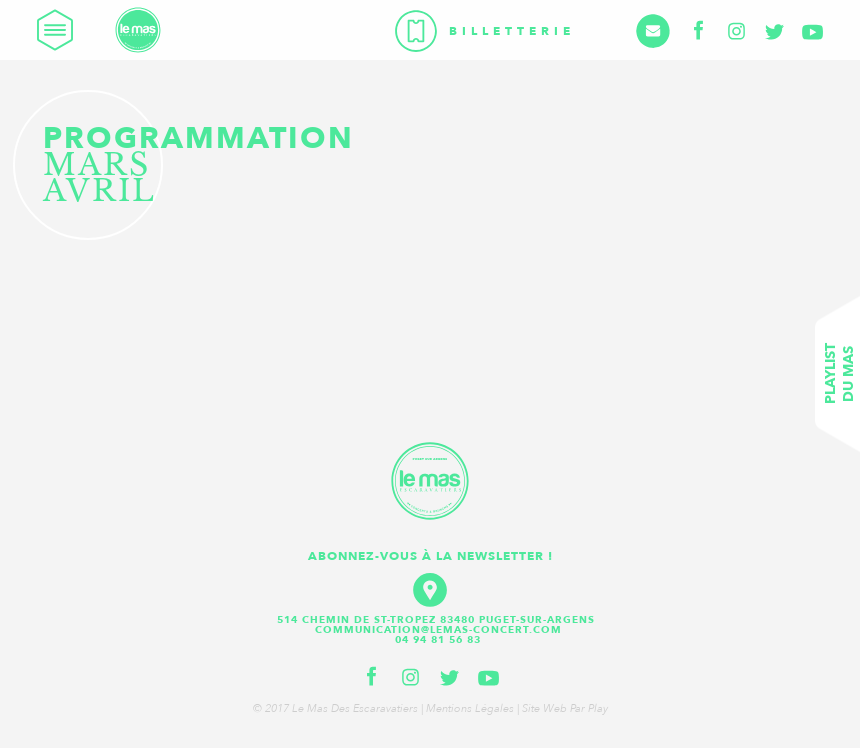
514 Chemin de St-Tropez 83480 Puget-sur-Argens (438, 620)
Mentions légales (470, 708)
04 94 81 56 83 (438, 640)
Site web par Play (565, 708)
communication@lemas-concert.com (438, 630)
